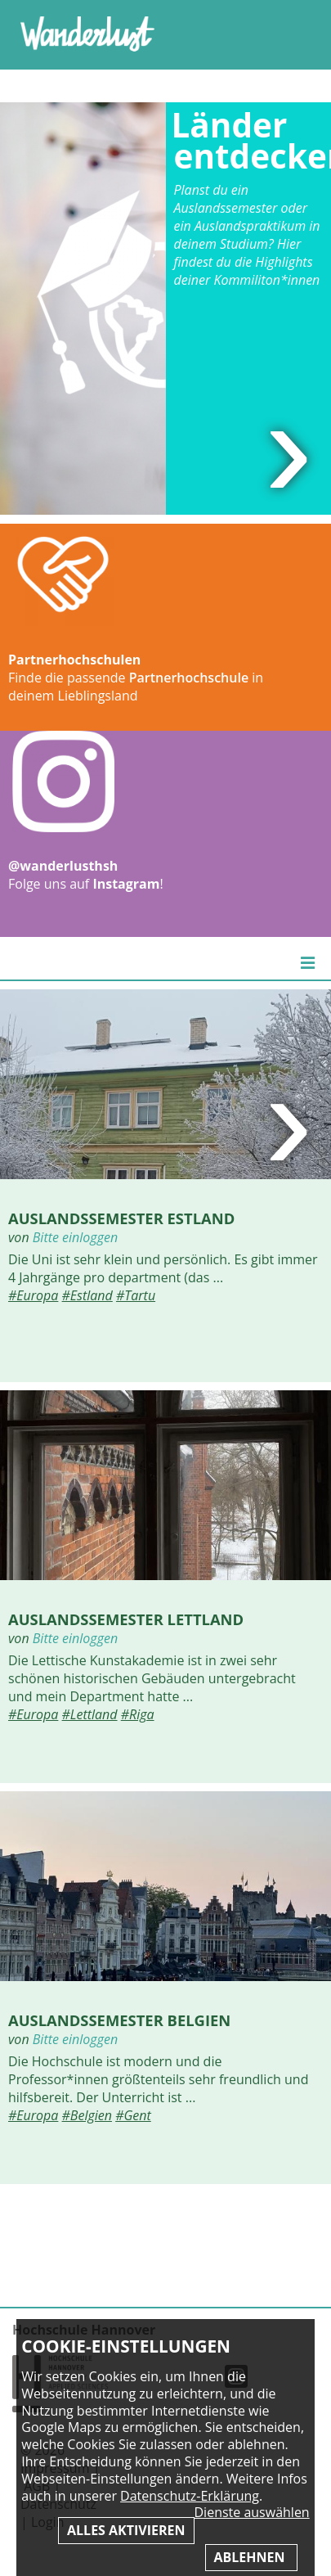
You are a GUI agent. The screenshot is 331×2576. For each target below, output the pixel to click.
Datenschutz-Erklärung (189, 2496)
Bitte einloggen (75, 1237)
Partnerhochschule (188, 678)
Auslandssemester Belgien (119, 2020)
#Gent (133, 2115)
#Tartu (135, 1295)
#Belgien (87, 2115)
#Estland (87, 1295)
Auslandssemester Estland (121, 1218)
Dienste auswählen (252, 2512)
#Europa (33, 1295)
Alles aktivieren (126, 2530)
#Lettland (90, 1714)
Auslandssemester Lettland (126, 1619)
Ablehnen (251, 2557)
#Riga (137, 1714)
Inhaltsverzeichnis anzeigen (293, 32)
